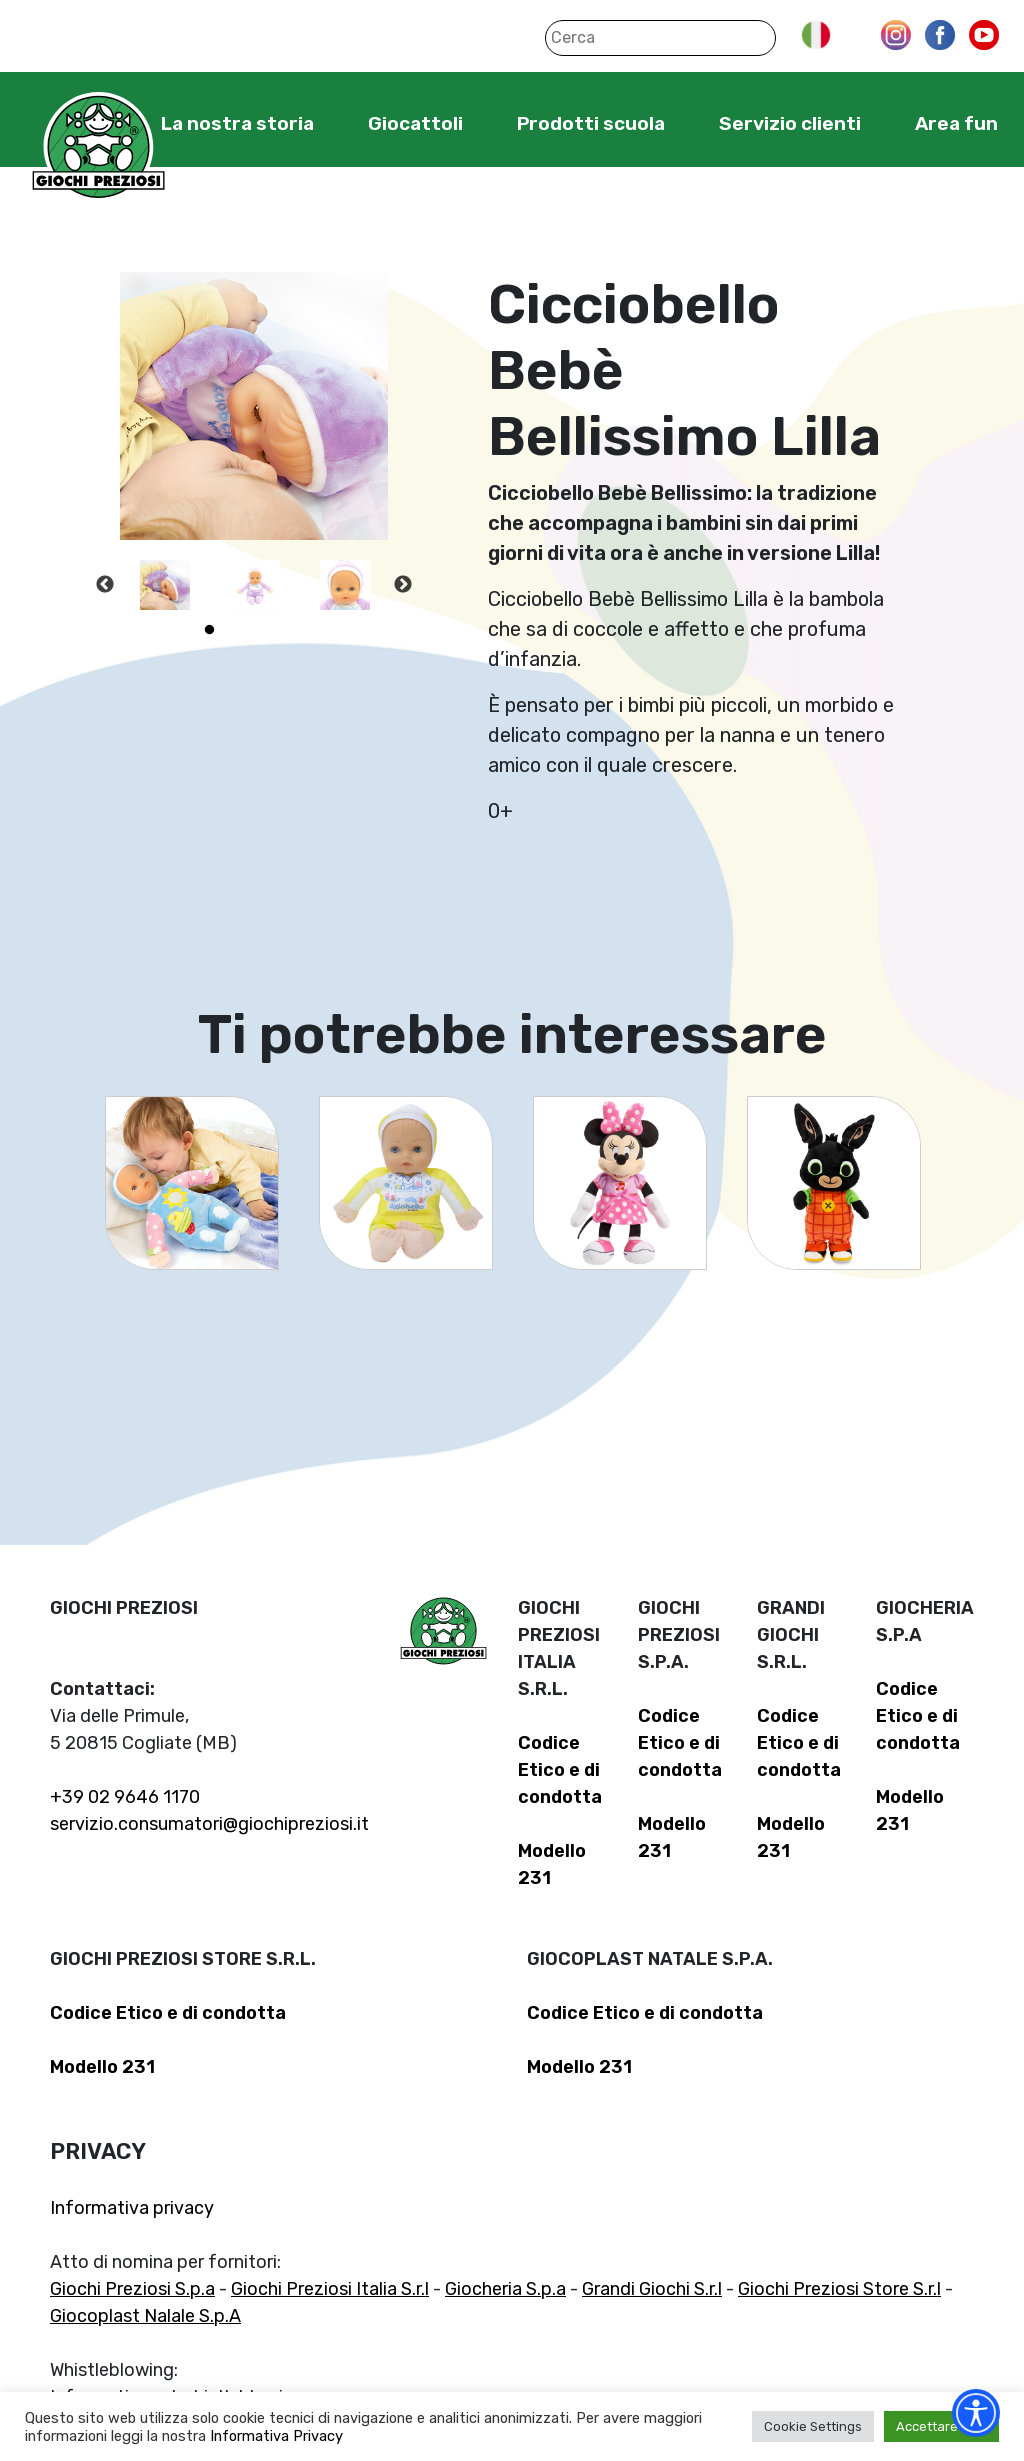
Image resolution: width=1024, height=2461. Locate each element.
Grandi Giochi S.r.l (652, 2289)
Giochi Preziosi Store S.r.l (839, 2289)
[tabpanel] (165, 585)
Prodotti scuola (591, 123)
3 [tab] (269, 630)
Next (403, 585)
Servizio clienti (790, 123)
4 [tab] (299, 630)
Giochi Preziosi (98, 147)
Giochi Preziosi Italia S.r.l (330, 2289)
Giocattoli (415, 123)
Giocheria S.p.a (505, 2289)
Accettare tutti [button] (941, 2426)
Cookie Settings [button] (813, 2426)
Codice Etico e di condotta (560, 1770)
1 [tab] (209, 630)
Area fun (956, 123)
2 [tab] (239, 630)
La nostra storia (237, 123)
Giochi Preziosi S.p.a (132, 2289)
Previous (105, 585)
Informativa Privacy (276, 2436)
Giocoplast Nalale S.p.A (145, 2316)
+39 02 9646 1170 (125, 1797)
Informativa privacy (132, 2208)
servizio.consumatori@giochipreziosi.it (209, 1824)
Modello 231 (102, 2067)
